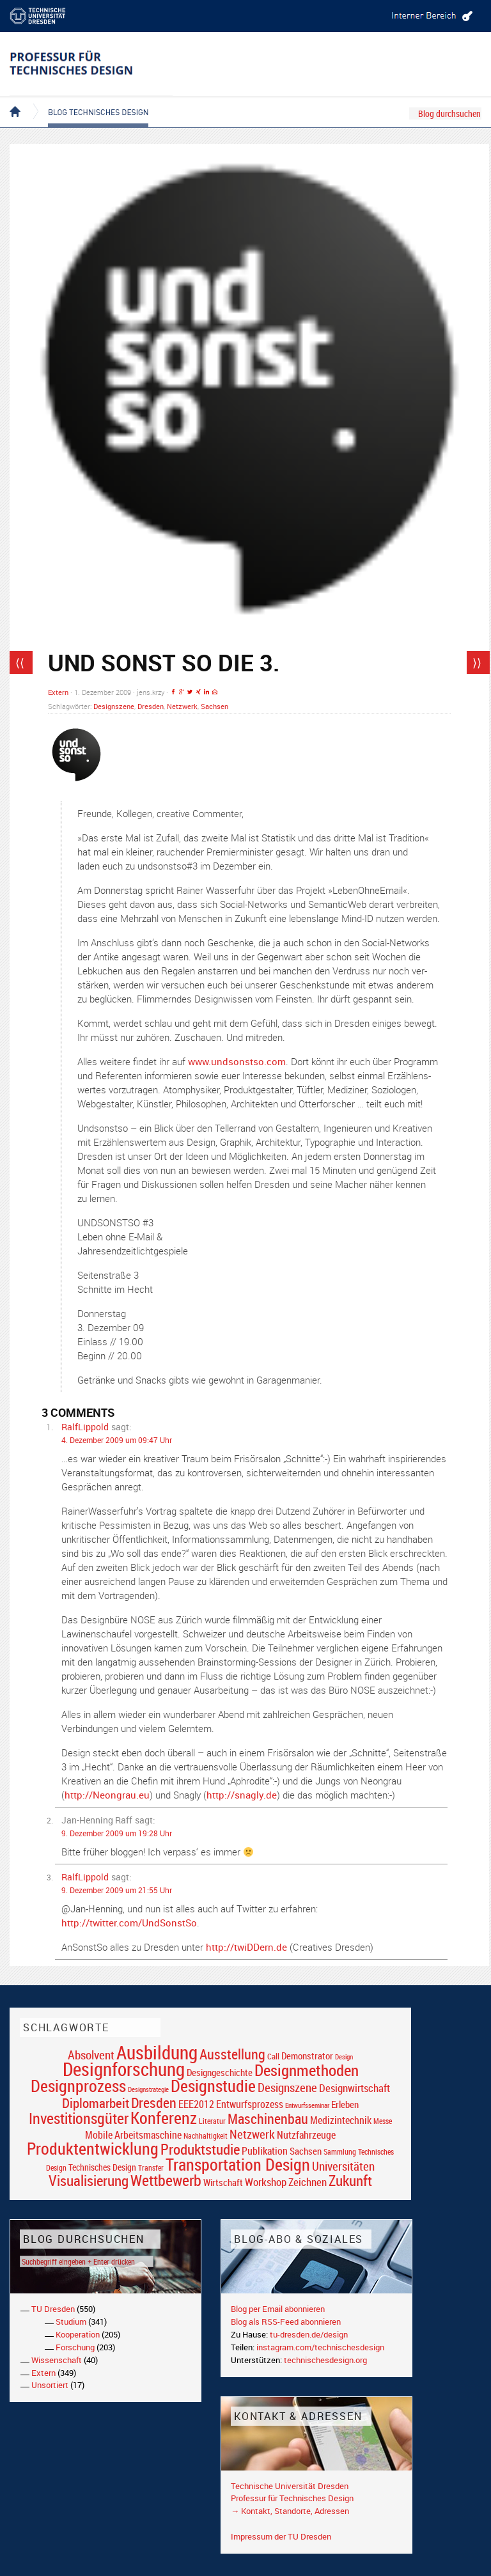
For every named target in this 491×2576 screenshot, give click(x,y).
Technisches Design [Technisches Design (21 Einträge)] (102, 2167)
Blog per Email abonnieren (278, 2308)
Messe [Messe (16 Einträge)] (382, 2121)
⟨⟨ (19, 662)
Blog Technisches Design (88, 101)
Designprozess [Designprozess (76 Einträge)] (78, 2085)
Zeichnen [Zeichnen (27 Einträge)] (307, 2182)
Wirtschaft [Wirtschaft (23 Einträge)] (223, 2182)
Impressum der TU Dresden (281, 2536)
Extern (58, 692)
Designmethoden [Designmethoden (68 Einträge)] (306, 2069)
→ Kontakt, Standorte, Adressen (290, 2511)
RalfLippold (85, 1427)
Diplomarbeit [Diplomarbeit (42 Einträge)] (95, 2103)
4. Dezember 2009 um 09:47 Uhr (116, 1440)
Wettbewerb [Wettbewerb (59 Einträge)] (165, 2180)
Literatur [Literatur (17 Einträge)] (212, 2121)
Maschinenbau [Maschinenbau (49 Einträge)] (268, 2118)
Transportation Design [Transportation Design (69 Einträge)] (238, 2164)
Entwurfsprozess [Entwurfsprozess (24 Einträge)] (249, 2104)
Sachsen (214, 706)
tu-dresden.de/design (309, 2334)
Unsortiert (49, 2385)
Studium (71, 2321)
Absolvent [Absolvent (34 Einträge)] (91, 2055)
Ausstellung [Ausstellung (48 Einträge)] (232, 2054)
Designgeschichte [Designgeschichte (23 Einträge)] (220, 2072)
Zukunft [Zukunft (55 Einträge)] (350, 2180)
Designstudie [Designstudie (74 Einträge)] (213, 2085)
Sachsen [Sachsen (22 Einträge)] (306, 2151)
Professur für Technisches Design (292, 2498)
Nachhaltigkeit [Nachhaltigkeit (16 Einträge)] (205, 2136)
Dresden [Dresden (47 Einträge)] (153, 2102)
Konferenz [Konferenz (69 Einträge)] (163, 2117)
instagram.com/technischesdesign (320, 2347)
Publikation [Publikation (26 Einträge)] (265, 2151)
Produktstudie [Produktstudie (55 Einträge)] (200, 2149)
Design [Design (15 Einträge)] (344, 2056)
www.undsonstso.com (237, 1061)
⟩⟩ (476, 662)
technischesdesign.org (325, 2360)
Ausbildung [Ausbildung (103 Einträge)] (157, 2052)
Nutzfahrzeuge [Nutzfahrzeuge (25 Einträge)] (306, 2135)
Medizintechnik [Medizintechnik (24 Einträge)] (340, 2120)
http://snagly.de (242, 1794)
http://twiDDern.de (246, 1946)
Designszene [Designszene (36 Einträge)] (287, 2087)
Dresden (150, 706)
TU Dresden (53, 2308)
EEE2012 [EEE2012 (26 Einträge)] (196, 2104)
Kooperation (78, 2334)
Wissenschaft (56, 2360)
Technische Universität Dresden (289, 2486)
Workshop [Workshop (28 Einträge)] (265, 2181)
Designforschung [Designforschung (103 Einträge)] (124, 2069)
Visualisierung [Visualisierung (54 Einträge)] (89, 2180)
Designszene (113, 706)
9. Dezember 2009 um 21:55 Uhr (116, 1890)
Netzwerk (182, 706)
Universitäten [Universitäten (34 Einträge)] (343, 2166)
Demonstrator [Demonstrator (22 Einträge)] (307, 2056)
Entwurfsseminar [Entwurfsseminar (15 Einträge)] (307, 2105)
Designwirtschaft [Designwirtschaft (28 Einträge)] (354, 2087)
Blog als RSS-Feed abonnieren (286, 2321)
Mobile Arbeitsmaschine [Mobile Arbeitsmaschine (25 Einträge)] (133, 2135)
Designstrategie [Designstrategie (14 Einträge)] (148, 2089)
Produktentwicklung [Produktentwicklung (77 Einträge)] (93, 2148)
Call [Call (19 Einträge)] (273, 2056)
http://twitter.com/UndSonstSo (129, 1922)
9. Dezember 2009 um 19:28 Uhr (116, 1833)
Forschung (75, 2347)
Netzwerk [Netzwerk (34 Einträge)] (252, 2134)
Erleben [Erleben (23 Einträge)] (345, 2104)
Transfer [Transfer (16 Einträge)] (151, 2168)
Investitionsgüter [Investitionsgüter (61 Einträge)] (79, 2118)
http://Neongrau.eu (107, 1794)
